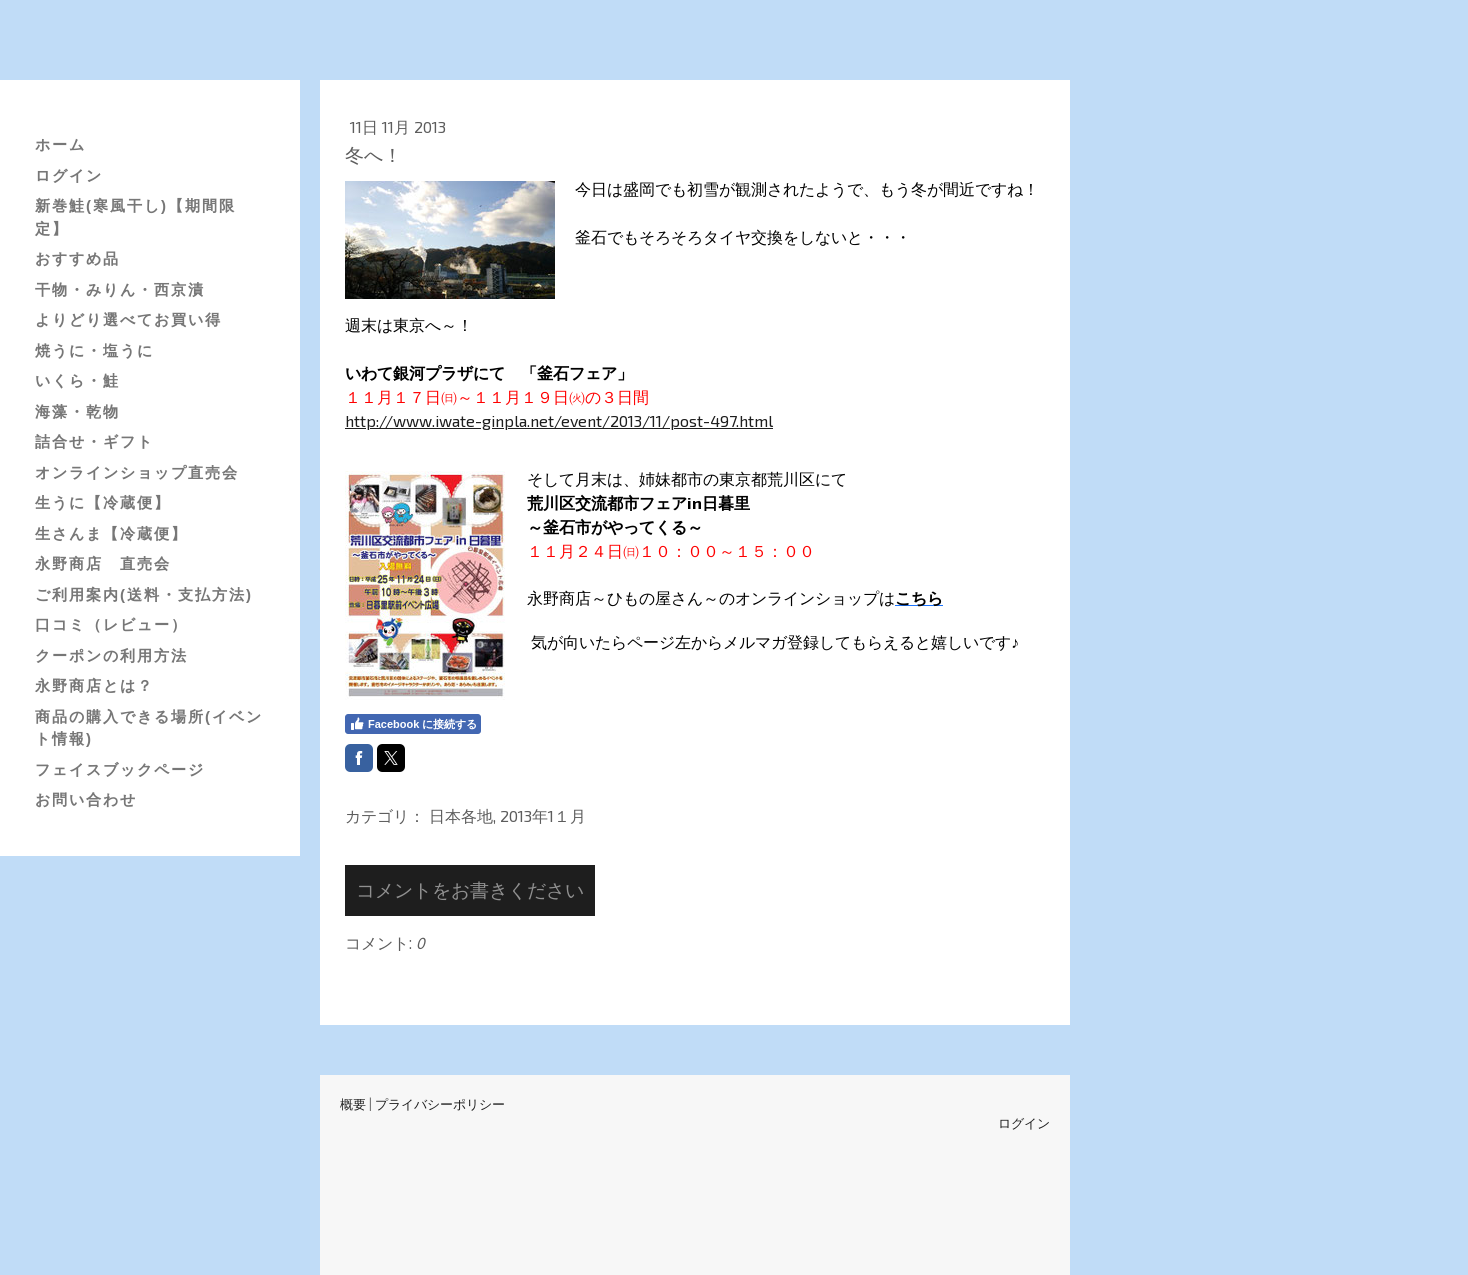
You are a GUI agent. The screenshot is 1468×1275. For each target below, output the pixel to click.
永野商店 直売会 (103, 563)
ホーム (60, 144)
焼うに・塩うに (94, 350)
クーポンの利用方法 (111, 655)
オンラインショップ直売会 (137, 472)
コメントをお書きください (470, 889)
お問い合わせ (86, 799)
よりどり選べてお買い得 (128, 319)
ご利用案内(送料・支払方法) (144, 594)
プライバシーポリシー (440, 1104)
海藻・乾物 (77, 411)
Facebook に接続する (413, 724)
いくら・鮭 (77, 380)
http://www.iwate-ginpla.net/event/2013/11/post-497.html (559, 420)
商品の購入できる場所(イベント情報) (149, 728)
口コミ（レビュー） (111, 624)
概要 (353, 1104)
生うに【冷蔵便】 (103, 502)
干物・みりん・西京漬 (120, 289)
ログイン (69, 175)
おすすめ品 (77, 258)
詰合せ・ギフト (94, 441)
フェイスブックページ (120, 769)
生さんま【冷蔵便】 (111, 533)
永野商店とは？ (94, 685)
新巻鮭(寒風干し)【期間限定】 (135, 217)
